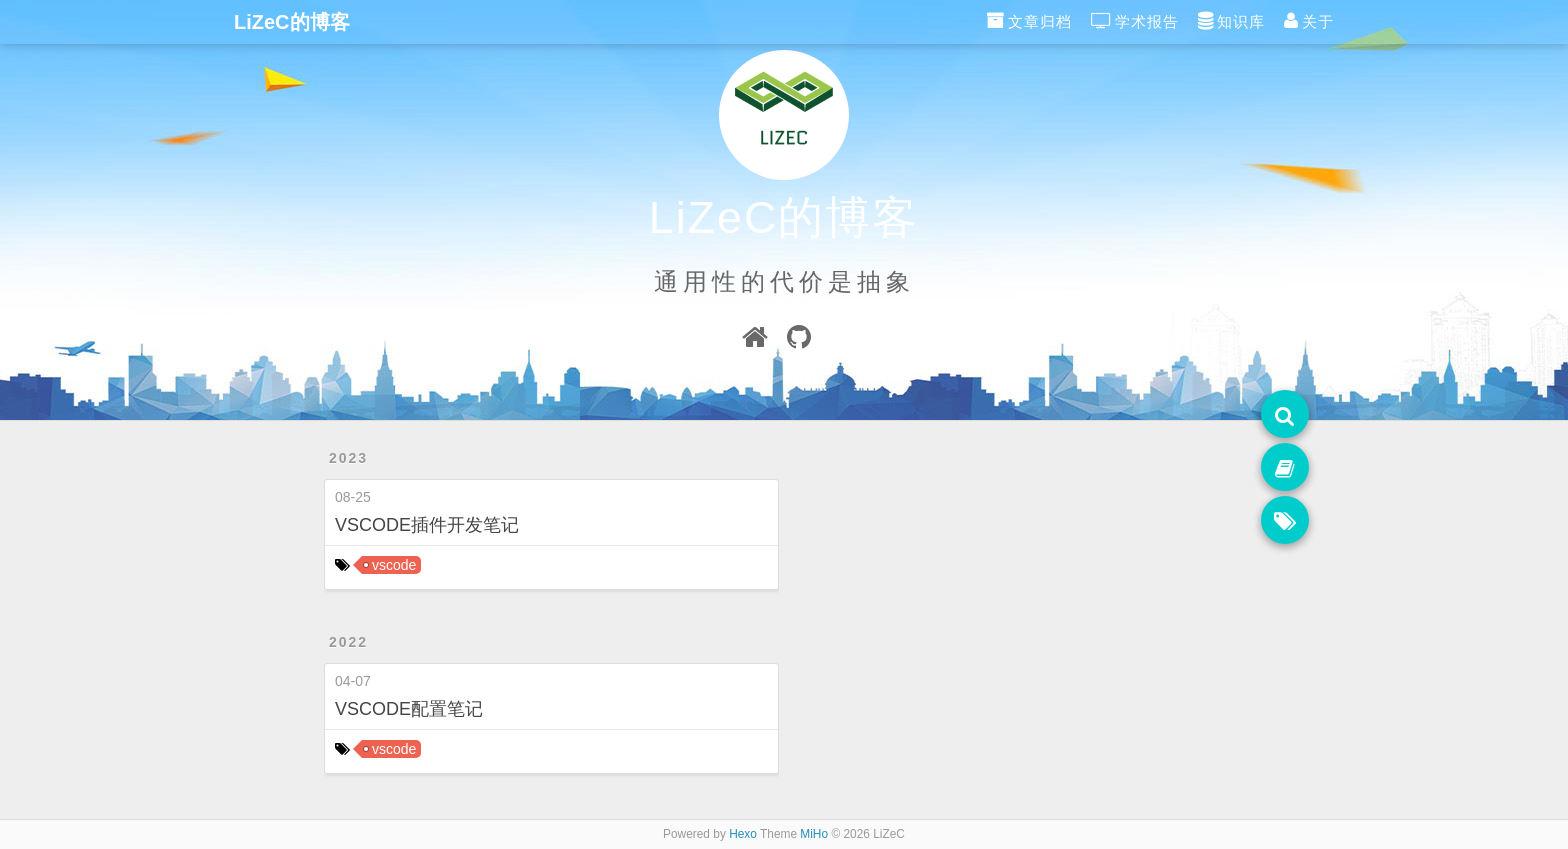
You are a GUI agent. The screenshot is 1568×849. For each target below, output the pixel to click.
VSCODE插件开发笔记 (427, 525)
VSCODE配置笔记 (409, 709)
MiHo (814, 834)
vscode (394, 565)
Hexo (743, 834)
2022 (348, 642)
